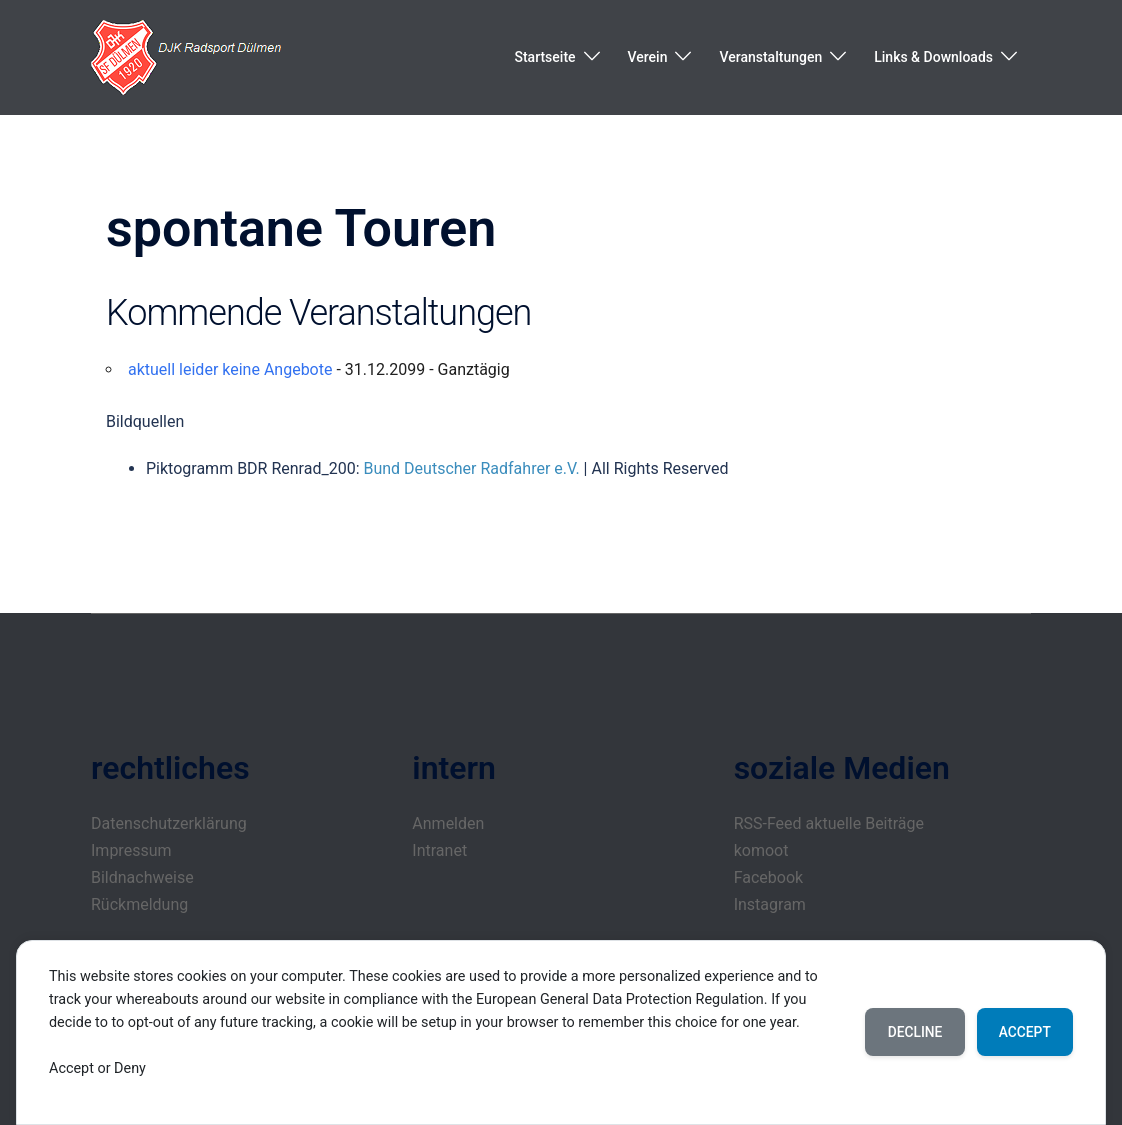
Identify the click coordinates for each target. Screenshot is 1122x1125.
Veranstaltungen (770, 57)
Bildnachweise (142, 877)
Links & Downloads (933, 57)
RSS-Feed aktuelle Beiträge (829, 823)
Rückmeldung (139, 904)
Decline (909, 1032)
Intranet (439, 850)
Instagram (770, 904)
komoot (761, 850)
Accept (1022, 1032)
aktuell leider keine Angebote (230, 369)
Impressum (131, 850)
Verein (648, 57)
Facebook (768, 877)
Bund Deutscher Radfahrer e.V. (471, 468)
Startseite (544, 57)
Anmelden (448, 823)
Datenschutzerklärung (169, 823)
